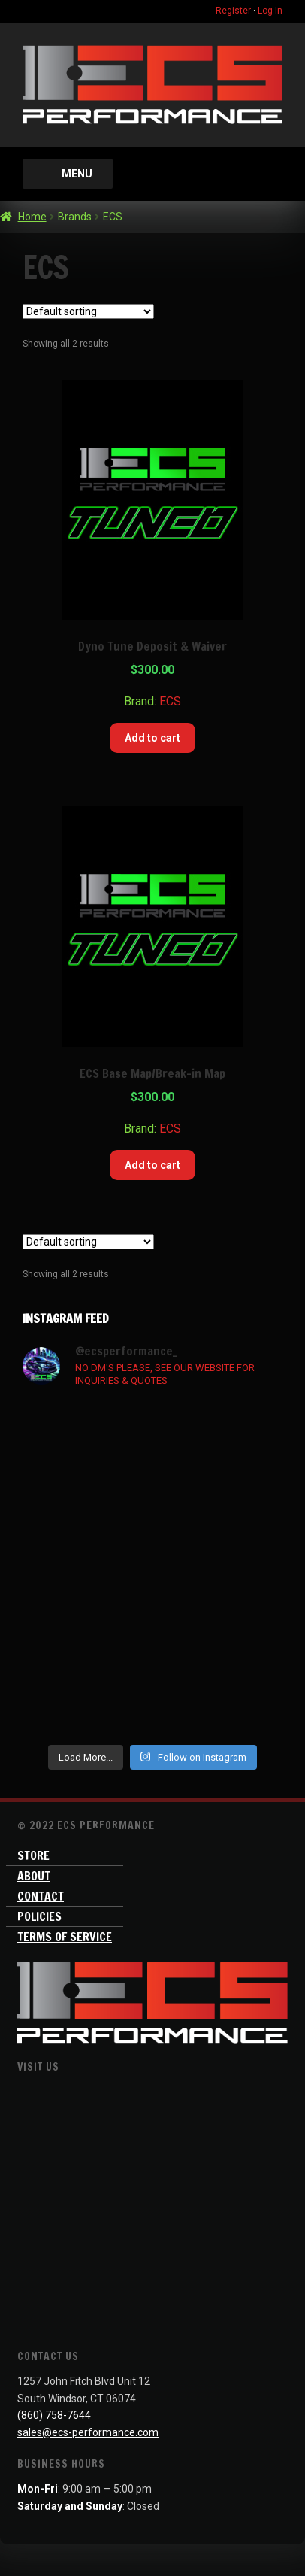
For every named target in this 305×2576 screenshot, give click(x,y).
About (33, 1876)
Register (233, 10)
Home (32, 217)
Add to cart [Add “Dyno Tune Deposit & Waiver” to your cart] (152, 738)
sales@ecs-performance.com (88, 2432)
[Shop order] (88, 311)
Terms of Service (64, 1936)
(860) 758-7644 (54, 2415)
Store (33, 1855)
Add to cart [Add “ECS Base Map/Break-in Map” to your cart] (152, 1165)
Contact (40, 1896)
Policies (39, 1916)
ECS (170, 701)
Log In (270, 10)
